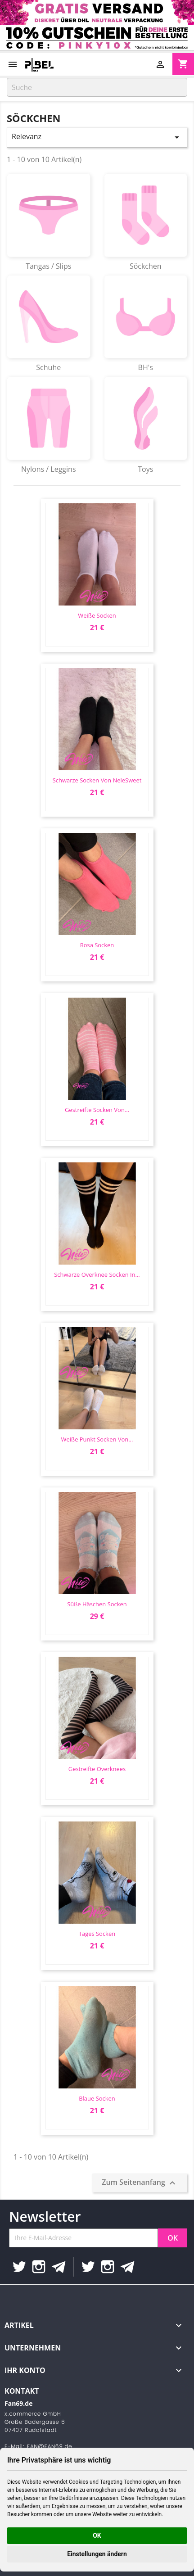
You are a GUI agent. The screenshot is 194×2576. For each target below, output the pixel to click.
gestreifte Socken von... (97, 1110)
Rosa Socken (97, 945)
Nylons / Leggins (48, 425)
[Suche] (97, 87)
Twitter (19, 2267)
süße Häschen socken (97, 1604)
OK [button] (97, 2535)
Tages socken (97, 1934)
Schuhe (48, 324)
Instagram (39, 2267)
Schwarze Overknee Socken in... (97, 1274)
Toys (146, 425)
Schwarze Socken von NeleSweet (97, 780)
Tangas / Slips (48, 222)
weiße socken (97, 615)
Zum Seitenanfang (140, 2182)
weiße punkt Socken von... (97, 1439)
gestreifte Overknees (97, 1769)
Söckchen (146, 222)
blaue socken (97, 2098)
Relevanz (97, 137)
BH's (146, 324)
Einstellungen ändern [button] (97, 2554)
